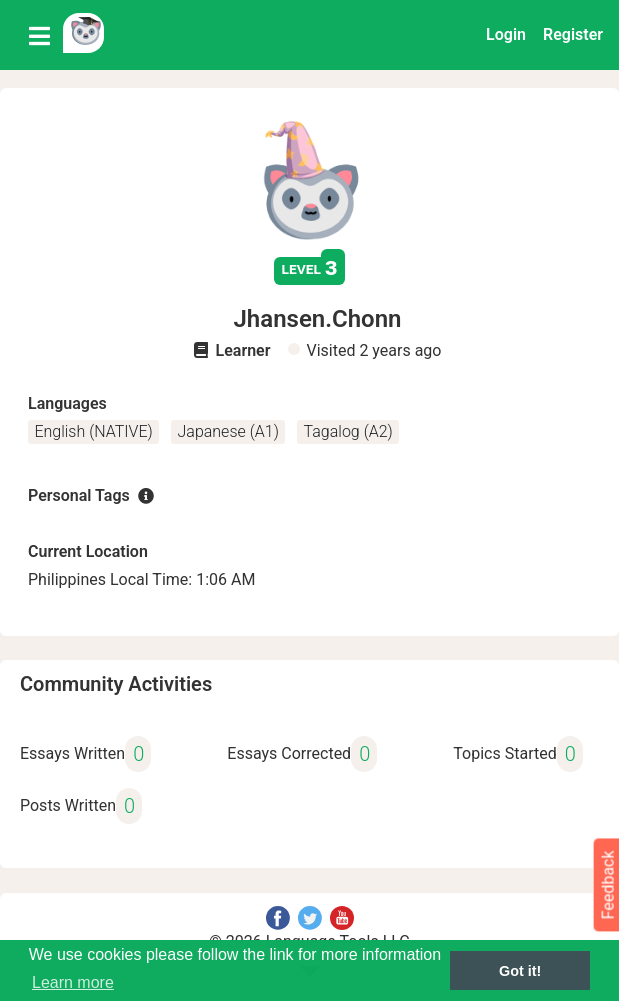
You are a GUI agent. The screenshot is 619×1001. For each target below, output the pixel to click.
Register (573, 34)
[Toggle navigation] (39, 35)
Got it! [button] (520, 971)
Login (506, 34)
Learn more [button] (73, 982)
